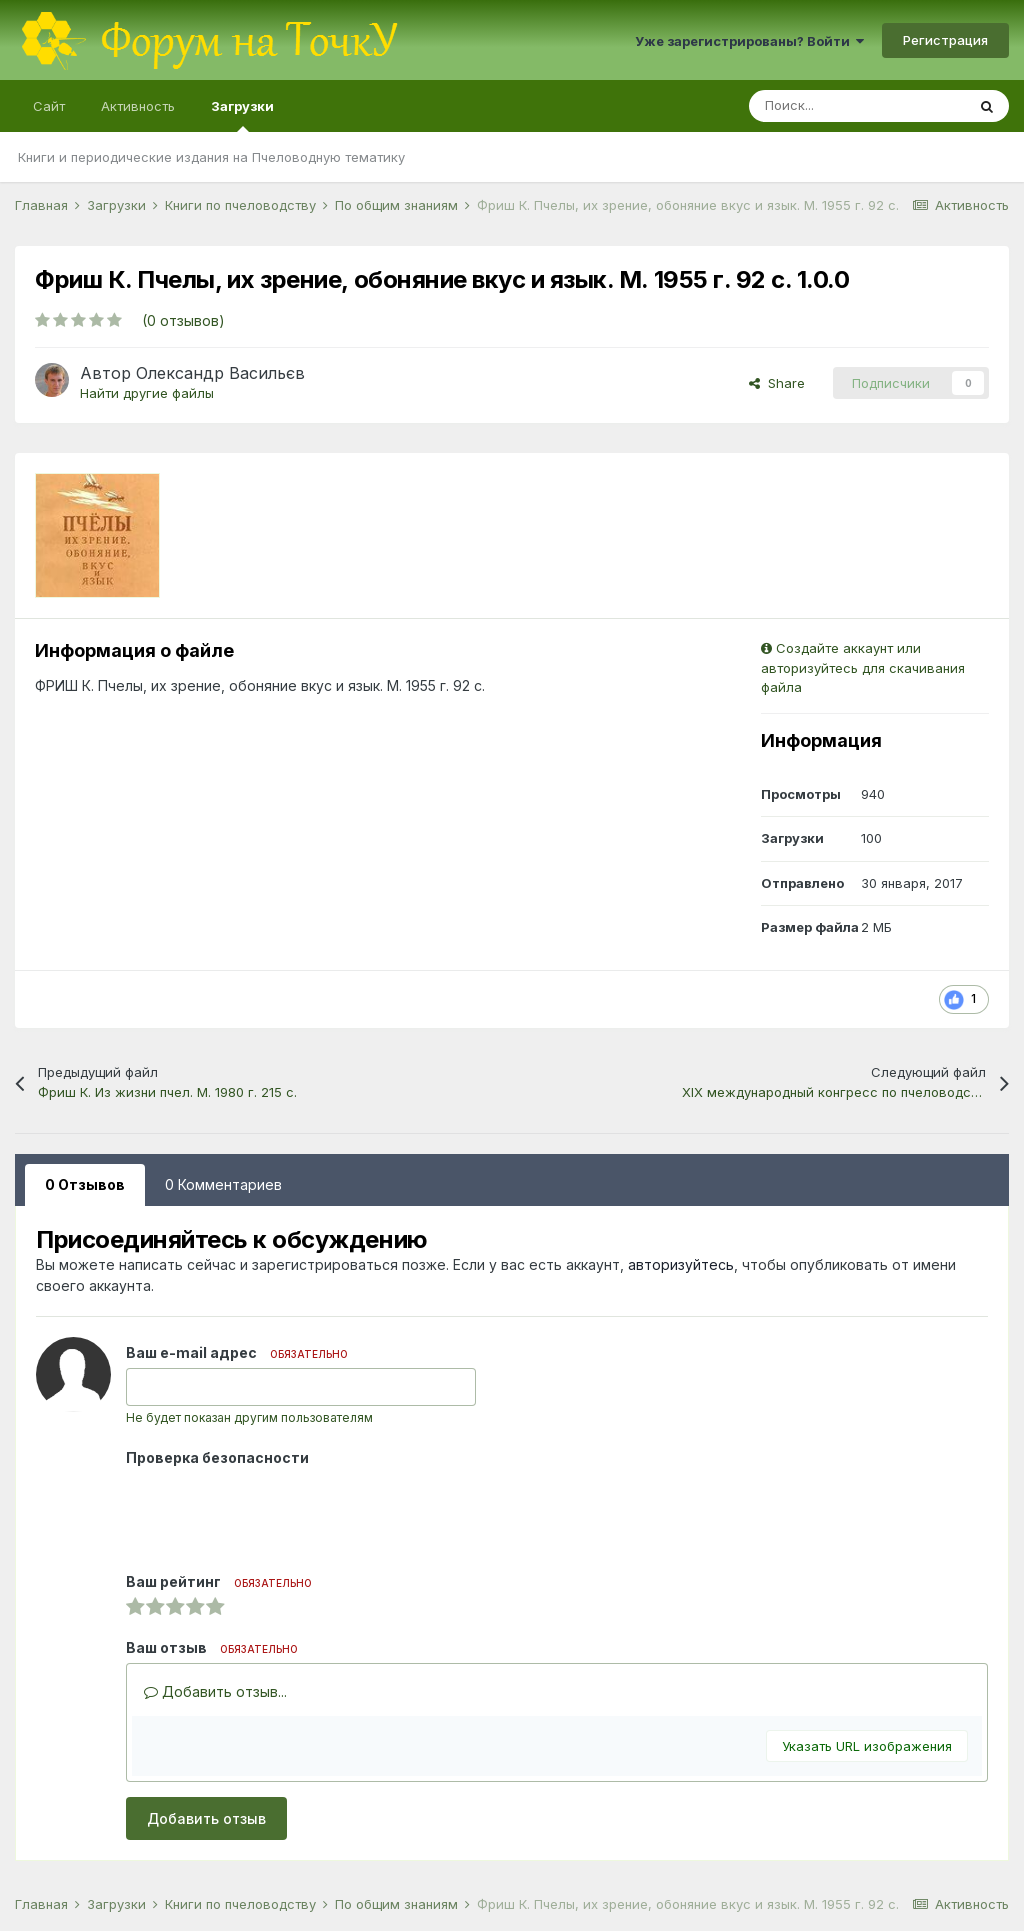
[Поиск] (857, 106)
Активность (138, 106)
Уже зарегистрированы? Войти (749, 41)
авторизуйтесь (681, 1264)
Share (777, 383)
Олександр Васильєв (220, 373)
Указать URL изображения (867, 1746)
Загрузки (242, 115)
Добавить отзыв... (215, 1691)
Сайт (49, 106)
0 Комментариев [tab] (223, 1184)
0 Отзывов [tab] (85, 1184)
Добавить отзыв (206, 1818)
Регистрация (945, 40)
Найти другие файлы (147, 393)
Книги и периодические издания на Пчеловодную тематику (211, 157)
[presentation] (278, 1512)
